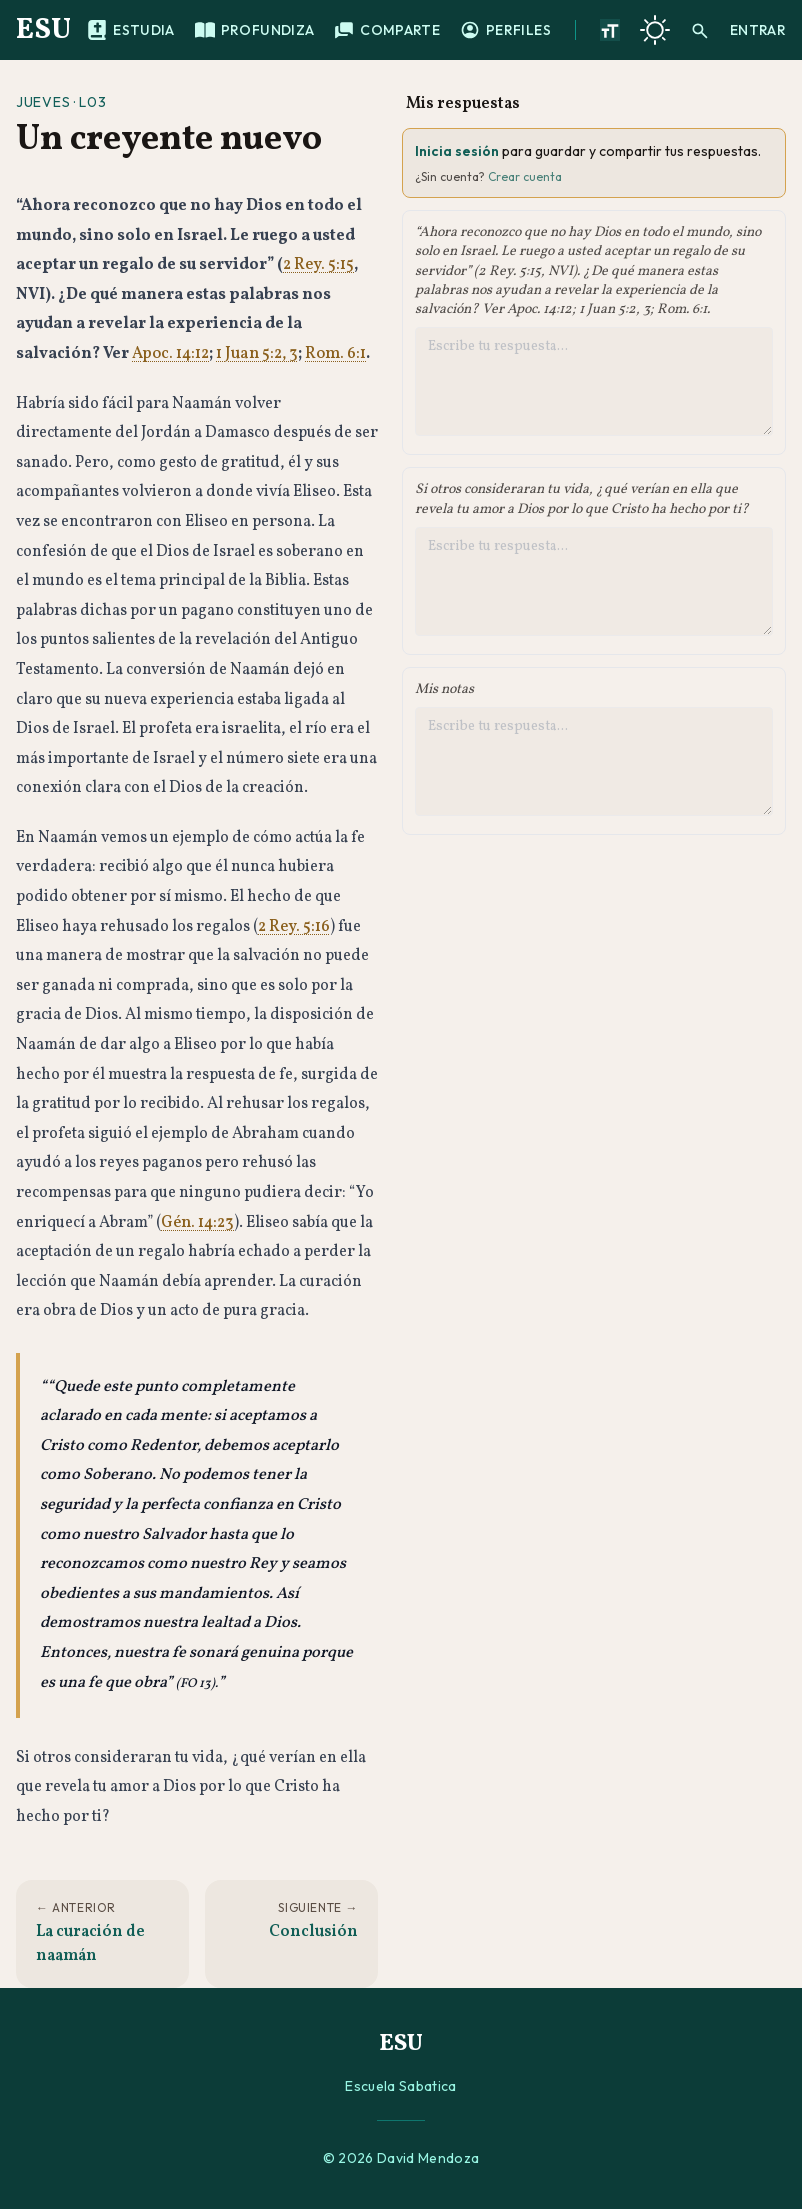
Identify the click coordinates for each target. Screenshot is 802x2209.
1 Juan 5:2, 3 (257, 354)
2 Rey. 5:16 (294, 927)
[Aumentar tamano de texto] (610, 30)
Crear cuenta (525, 176)
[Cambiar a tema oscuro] (655, 30)
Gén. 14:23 (197, 1223)
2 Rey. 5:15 (318, 265)
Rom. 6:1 (335, 354)
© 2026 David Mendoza (401, 2158)
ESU (43, 30)
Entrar (758, 30)
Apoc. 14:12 (170, 354)
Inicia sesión (457, 151)
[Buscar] (700, 30)
